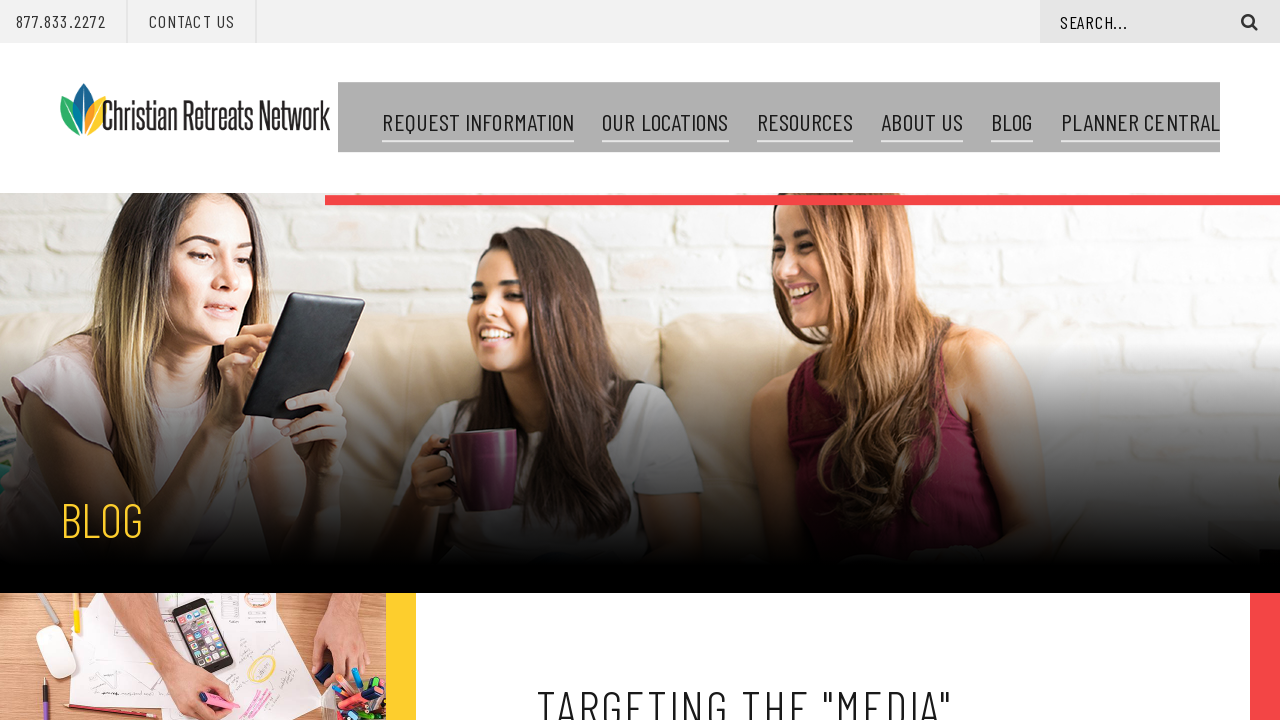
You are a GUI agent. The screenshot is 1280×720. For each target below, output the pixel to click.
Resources (805, 110)
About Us (922, 110)
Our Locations (665, 110)
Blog (1011, 110)
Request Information (478, 110)
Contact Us (192, 21)
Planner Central (1140, 110)
